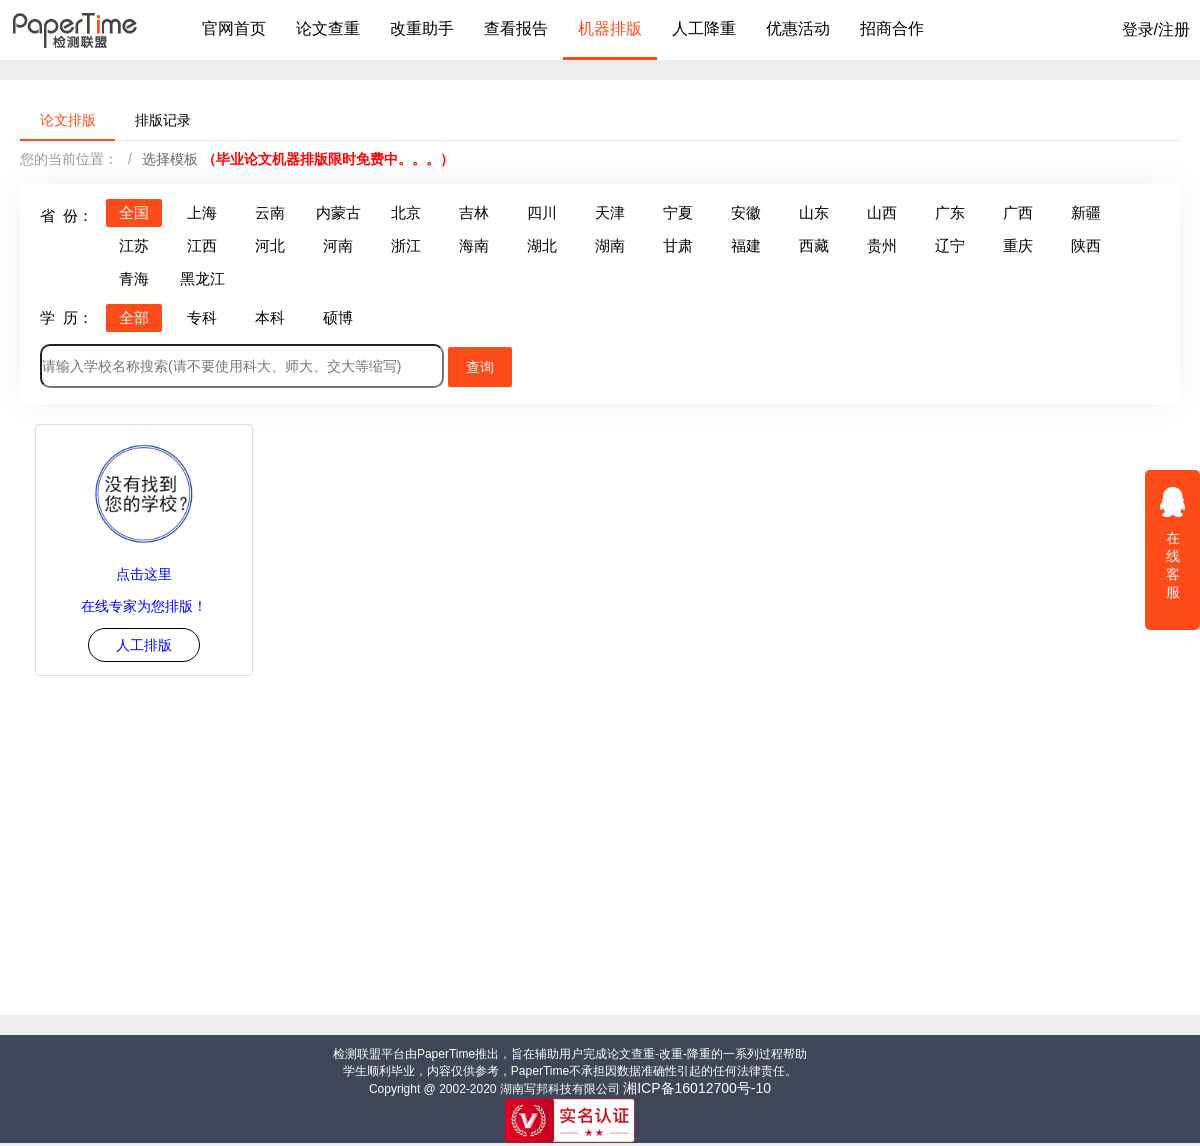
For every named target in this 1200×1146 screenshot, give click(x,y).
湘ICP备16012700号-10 (697, 1088)
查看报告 (516, 28)
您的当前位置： (69, 159)
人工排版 (144, 645)
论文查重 (328, 28)
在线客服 (1173, 542)
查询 (480, 367)
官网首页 (234, 28)
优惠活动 (798, 28)
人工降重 (704, 28)
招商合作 (892, 28)
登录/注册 (1156, 29)
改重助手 (422, 28)
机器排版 (610, 28)
